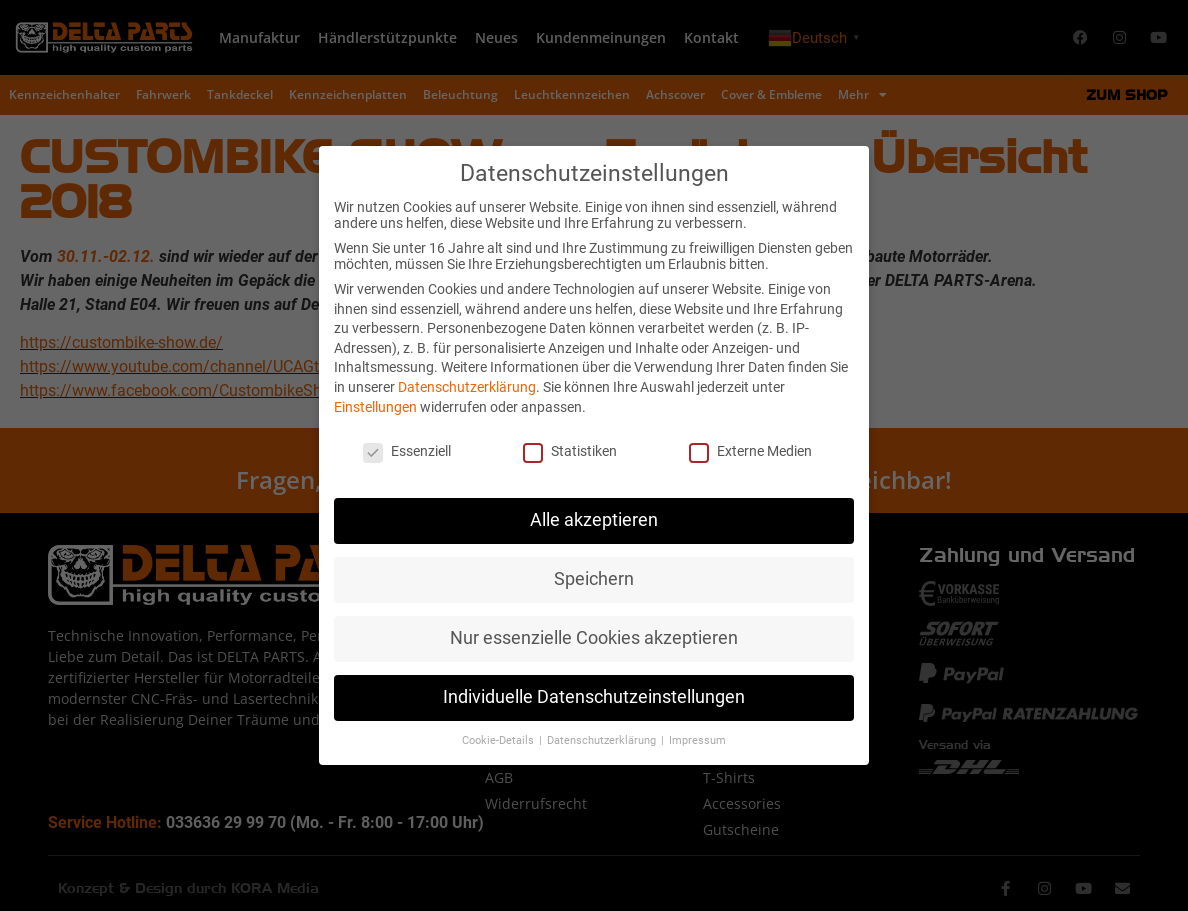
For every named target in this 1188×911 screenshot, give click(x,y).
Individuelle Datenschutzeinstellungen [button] (594, 697)
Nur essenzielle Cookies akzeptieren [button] (594, 638)
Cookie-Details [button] (499, 740)
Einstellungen (375, 407)
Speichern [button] (594, 579)
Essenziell (407, 451)
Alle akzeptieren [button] (594, 520)
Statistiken (570, 451)
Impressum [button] (697, 740)
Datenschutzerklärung (467, 387)
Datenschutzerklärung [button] (603, 740)
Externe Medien (750, 451)
